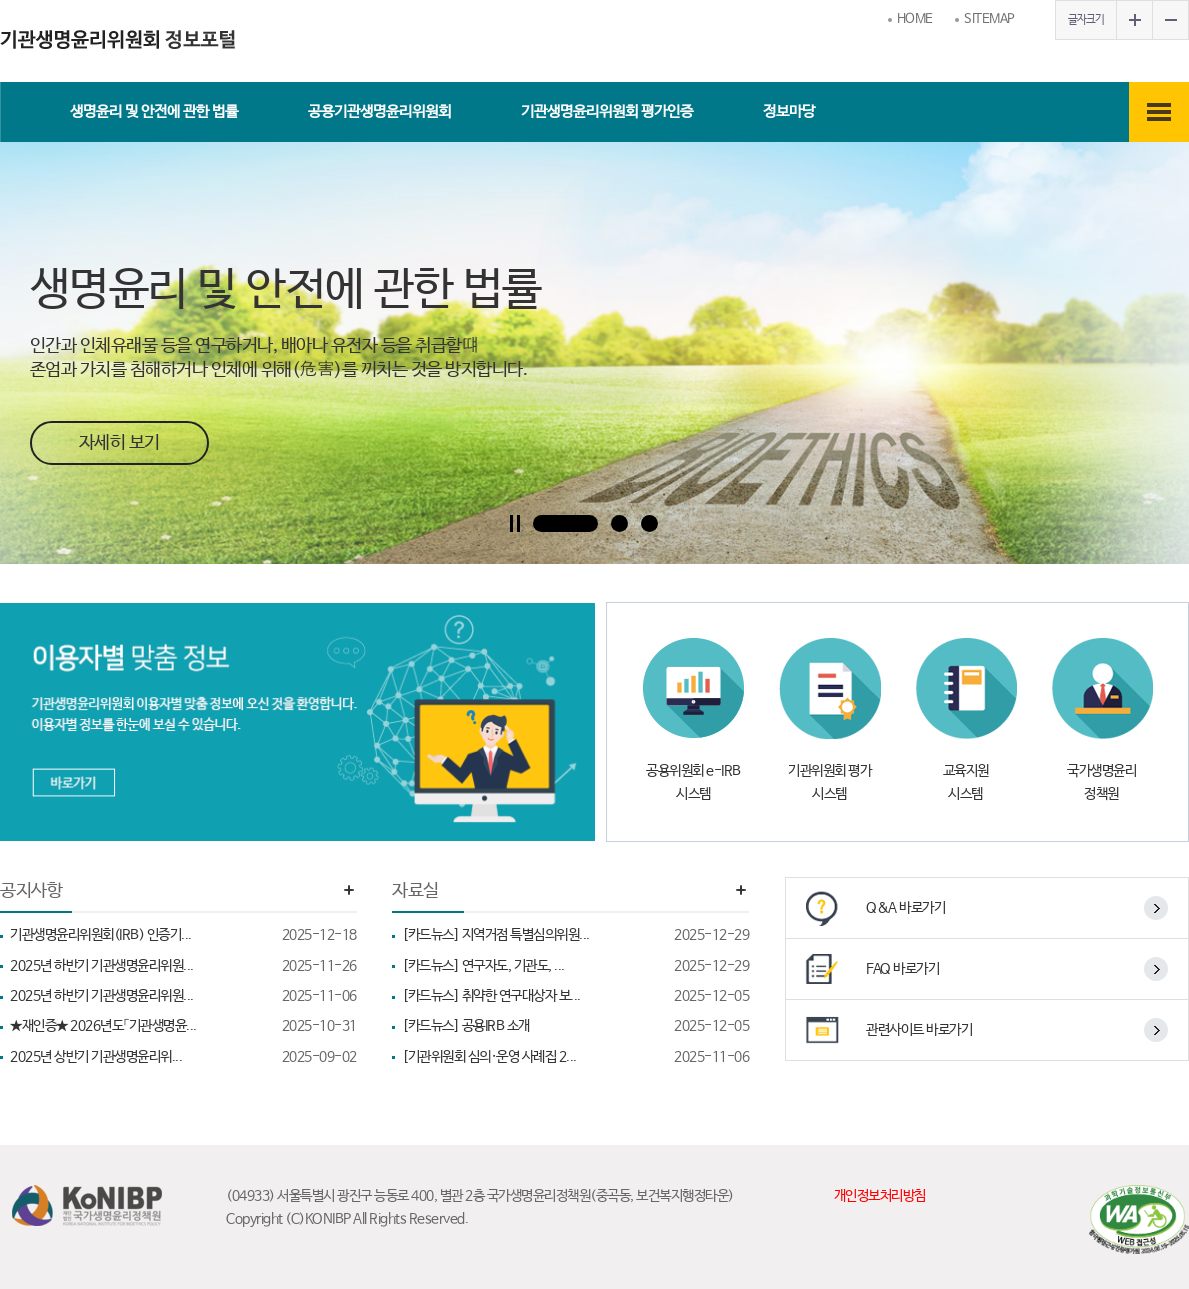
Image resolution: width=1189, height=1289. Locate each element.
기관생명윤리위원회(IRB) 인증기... (183, 935)
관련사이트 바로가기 (919, 1030)
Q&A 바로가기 (905, 908)
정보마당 (789, 111)
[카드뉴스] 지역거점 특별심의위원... (575, 935)
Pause (515, 523)
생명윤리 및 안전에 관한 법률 (154, 111)
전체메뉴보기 (1159, 112)
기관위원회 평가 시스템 (829, 782)
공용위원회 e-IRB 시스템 (693, 782)
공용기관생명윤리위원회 (379, 111)
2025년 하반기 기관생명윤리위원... (183, 966)
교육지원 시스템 (966, 782)
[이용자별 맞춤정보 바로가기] (297, 722)
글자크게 (1134, 20)
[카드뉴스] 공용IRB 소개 (575, 1026)
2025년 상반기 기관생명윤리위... (183, 1057)
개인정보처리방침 (880, 1196)
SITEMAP (989, 19)
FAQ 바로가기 (902, 969)
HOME (915, 19)
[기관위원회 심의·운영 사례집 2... (575, 1057)
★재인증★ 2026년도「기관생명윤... (183, 1026)
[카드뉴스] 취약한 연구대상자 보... (575, 996)
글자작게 (1170, 20)
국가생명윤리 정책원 (1101, 782)
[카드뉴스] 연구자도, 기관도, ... (575, 966)
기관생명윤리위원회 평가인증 (607, 111)
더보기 (349, 890)
